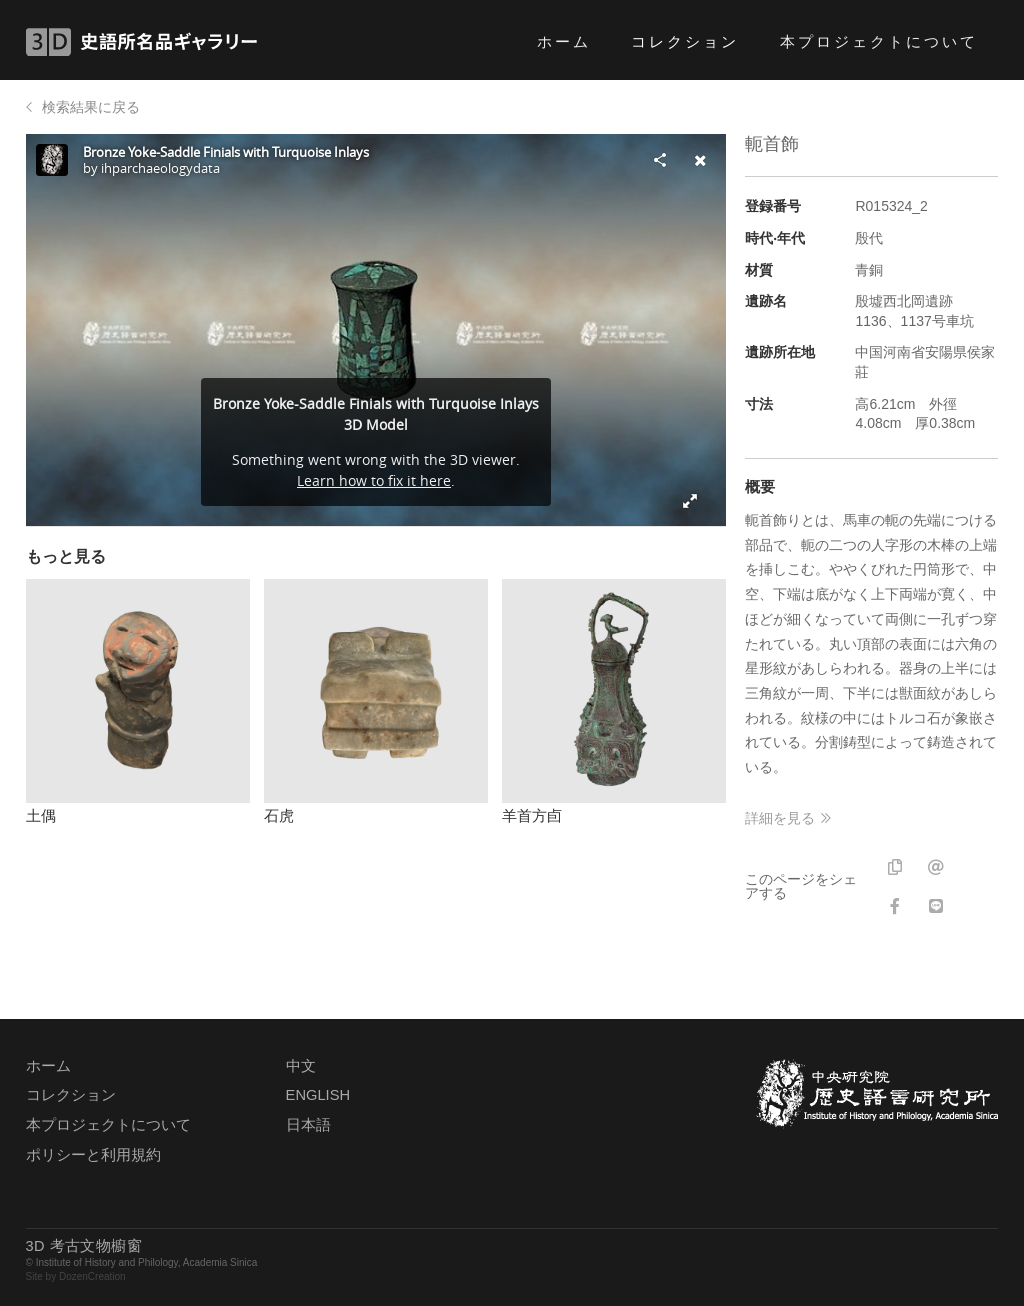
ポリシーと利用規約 (93, 1155)
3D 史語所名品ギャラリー (141, 42)
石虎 (279, 815)
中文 (301, 1066)
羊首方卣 (532, 815)
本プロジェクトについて (879, 41)
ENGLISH (318, 1095)
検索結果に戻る (91, 107)
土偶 (41, 815)
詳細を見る (780, 818)
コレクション (685, 41)
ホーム (564, 41)
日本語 (308, 1125)
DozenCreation (92, 1276)
